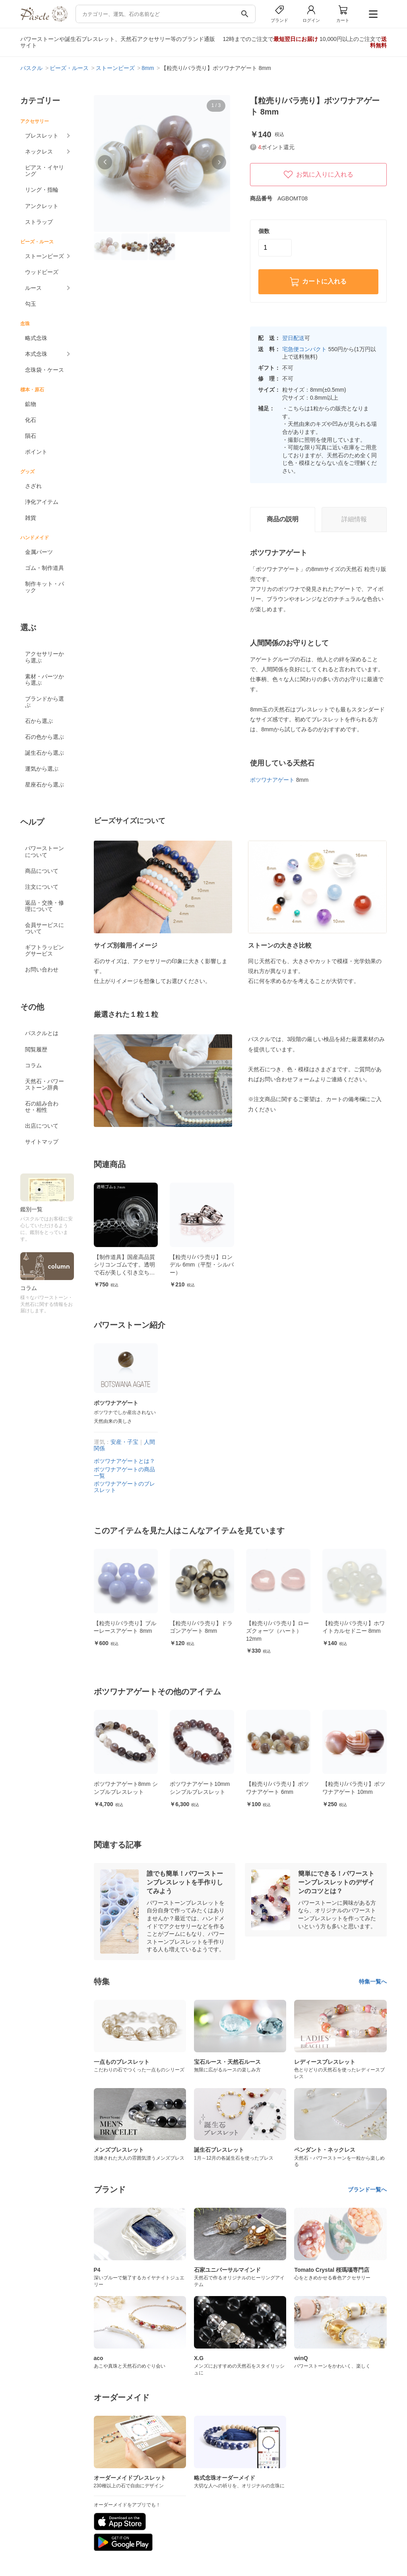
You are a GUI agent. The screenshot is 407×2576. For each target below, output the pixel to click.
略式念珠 (36, 338)
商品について (41, 871)
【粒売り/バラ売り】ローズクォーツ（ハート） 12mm (336, 1631)
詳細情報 (354, 519)
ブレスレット (41, 135)
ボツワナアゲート (272, 780)
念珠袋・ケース (44, 370)
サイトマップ (41, 1141)
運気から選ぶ (41, 768)
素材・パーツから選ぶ (44, 679)
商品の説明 (282, 519)
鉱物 (30, 404)
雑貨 (30, 518)
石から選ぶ (39, 721)
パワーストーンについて (44, 851)
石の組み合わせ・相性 (41, 1106)
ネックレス (39, 151)
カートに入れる (318, 281)
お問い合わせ (41, 969)
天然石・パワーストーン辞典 (44, 1084)
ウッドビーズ (41, 272)
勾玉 (30, 304)
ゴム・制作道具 (44, 568)
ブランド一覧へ (367, 2189)
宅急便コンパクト (304, 349)
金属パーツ (39, 552)
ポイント (36, 452)
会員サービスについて (44, 928)
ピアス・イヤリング (44, 170)
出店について (41, 1126)
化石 (30, 420)
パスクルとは (41, 1033)
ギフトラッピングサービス (44, 950)
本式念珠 (36, 354)
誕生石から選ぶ (44, 753)
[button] (105, 162)
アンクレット (41, 206)
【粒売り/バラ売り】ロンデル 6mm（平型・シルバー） (202, 1265)
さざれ (33, 486)
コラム (33, 1065)
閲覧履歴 (36, 1049)
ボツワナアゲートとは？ (124, 1461)
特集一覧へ (373, 1981)
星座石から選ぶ (44, 784)
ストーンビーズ (44, 256)
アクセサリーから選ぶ (44, 657)
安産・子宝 (124, 1442)
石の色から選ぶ (44, 737)
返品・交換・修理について (44, 905)
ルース (33, 288)
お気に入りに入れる (318, 174)
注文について (41, 887)
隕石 (30, 436)
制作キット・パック (44, 587)
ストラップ (39, 222)
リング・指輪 (41, 189)
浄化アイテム (41, 502)
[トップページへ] (43, 19)
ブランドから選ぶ (44, 701)
